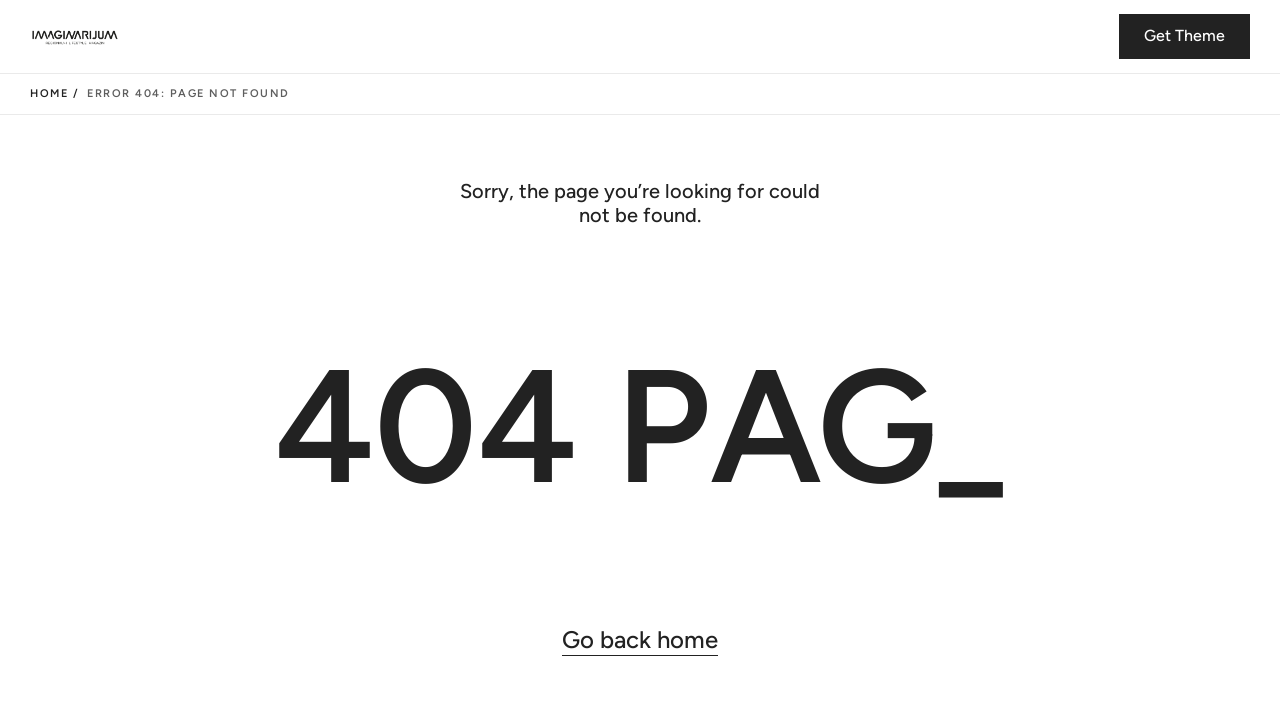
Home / (54, 93)
